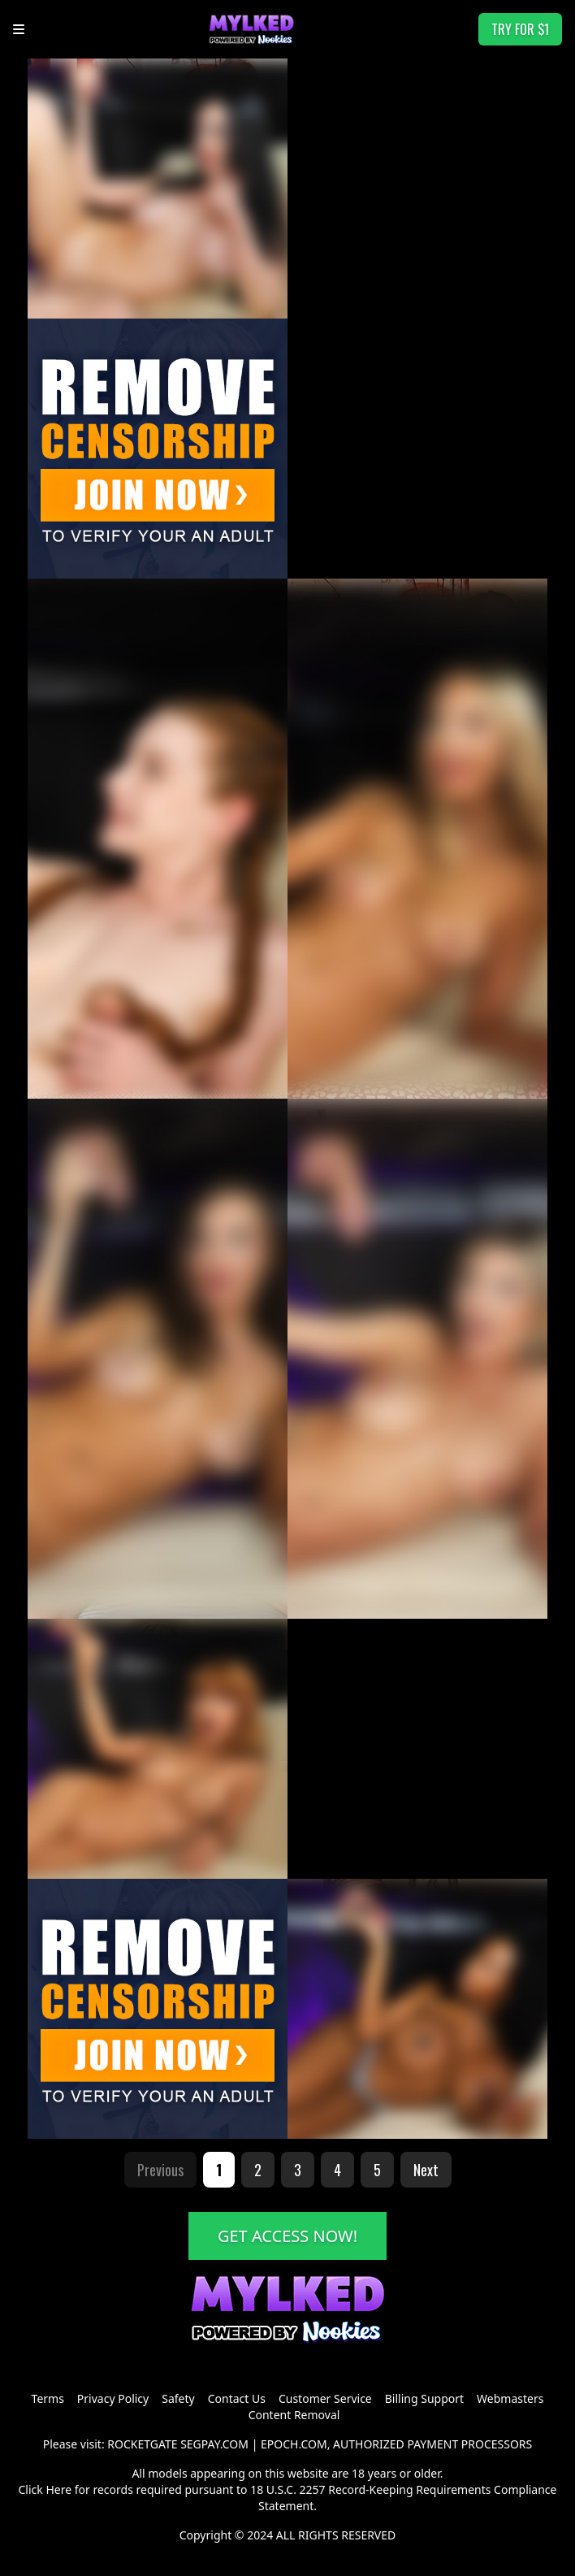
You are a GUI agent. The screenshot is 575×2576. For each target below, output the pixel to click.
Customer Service (325, 2398)
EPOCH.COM (294, 2444)
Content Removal (294, 2414)
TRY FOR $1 (520, 29)
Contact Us (237, 2398)
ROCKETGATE (142, 2444)
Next (426, 2169)
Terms (48, 2398)
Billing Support (424, 2398)
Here (58, 2489)
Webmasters (510, 2398)
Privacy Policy (113, 2398)
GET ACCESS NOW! (287, 2236)
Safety (178, 2398)
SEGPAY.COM (214, 2444)
